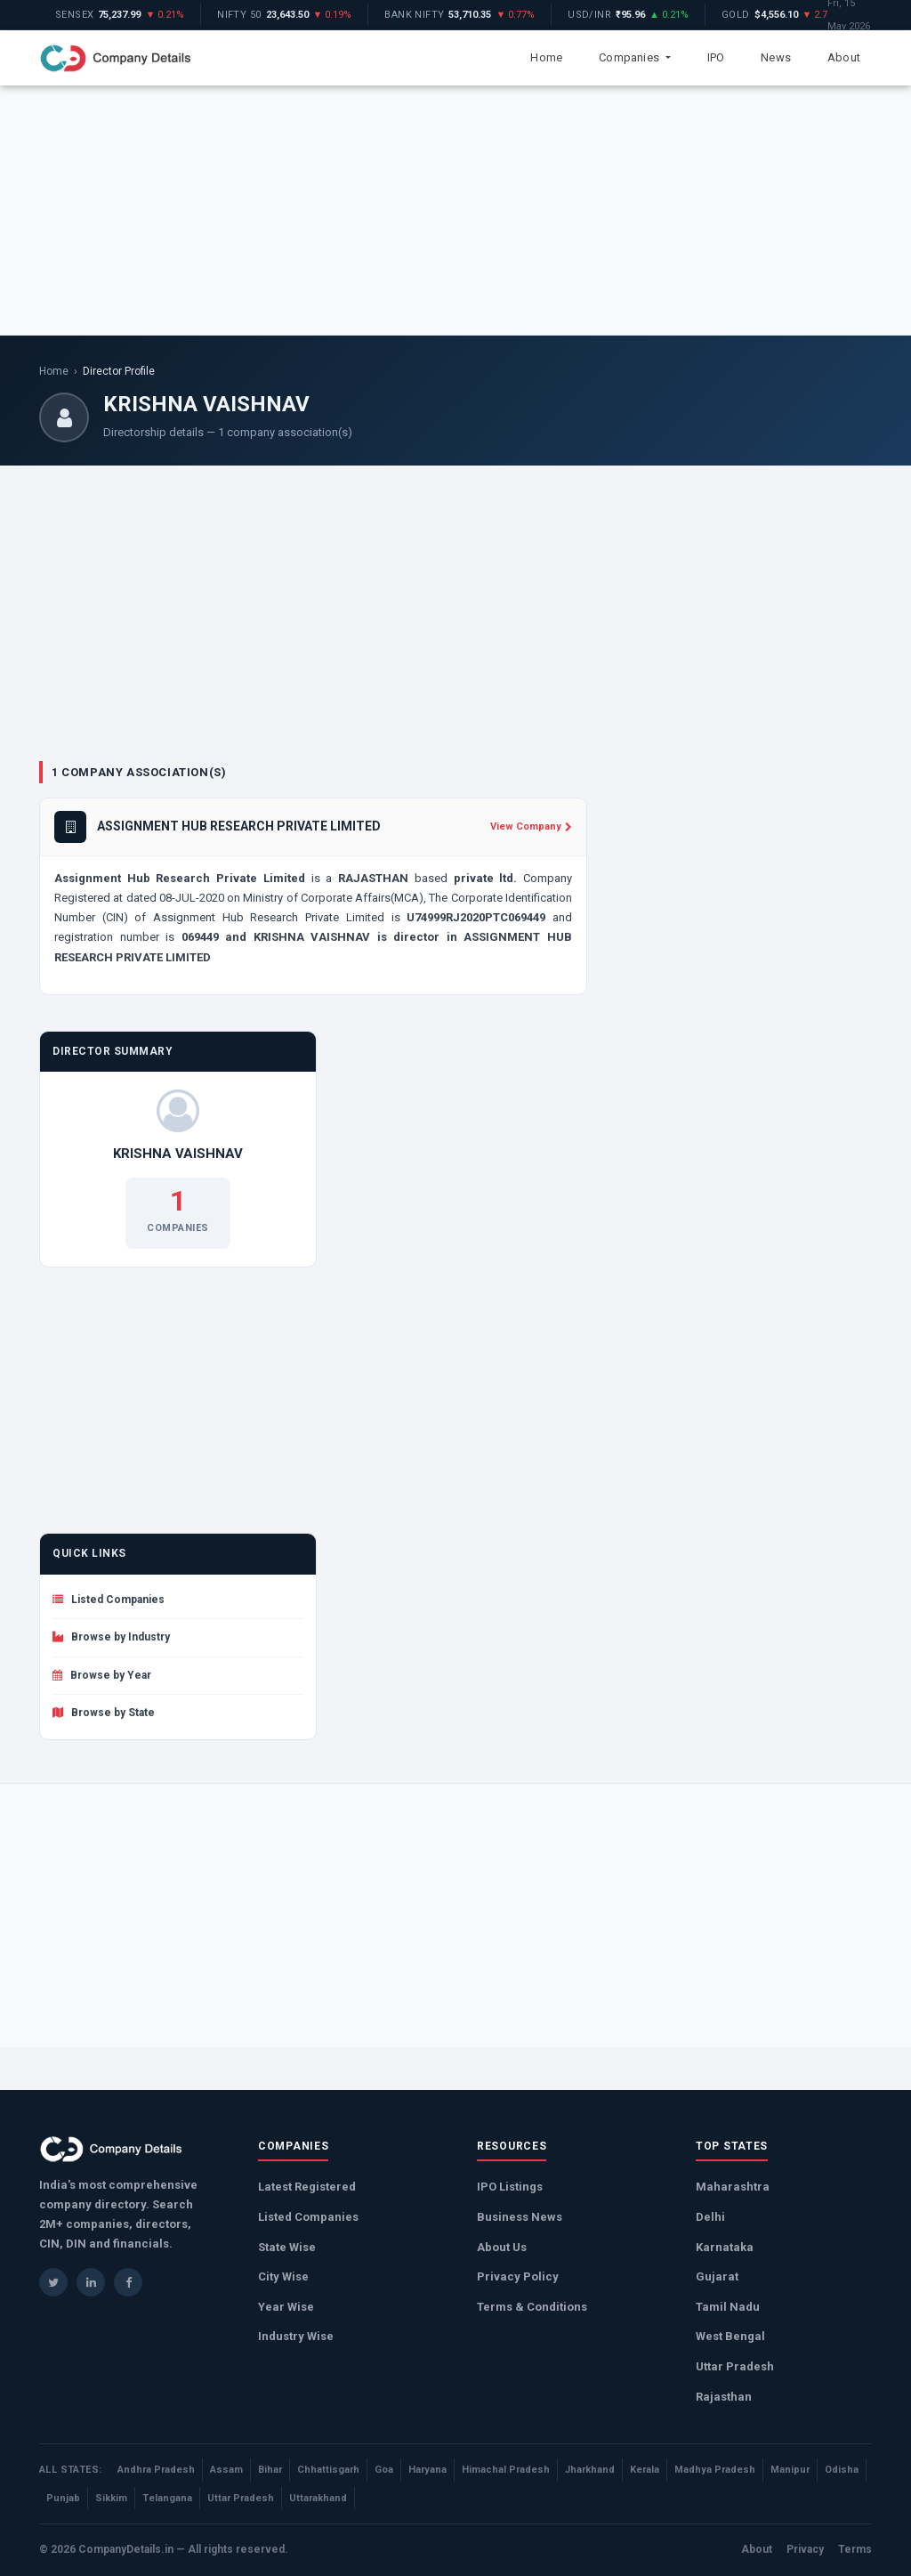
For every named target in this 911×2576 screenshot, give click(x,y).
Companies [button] (630, 57)
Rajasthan (724, 2396)
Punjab (63, 2498)
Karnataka (725, 2247)
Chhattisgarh (328, 2469)
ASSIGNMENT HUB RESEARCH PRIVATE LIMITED (239, 826)
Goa (384, 2469)
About (843, 57)
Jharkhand (590, 2469)
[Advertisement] (455, 210)
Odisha (842, 2469)
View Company (531, 826)
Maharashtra (733, 2186)
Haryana (427, 2469)
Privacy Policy (518, 2276)
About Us (502, 2247)
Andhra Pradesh (156, 2469)
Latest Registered (307, 2186)
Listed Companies (108, 1599)
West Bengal (730, 2336)
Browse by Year (101, 1675)
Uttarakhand (318, 2498)
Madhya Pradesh (714, 2469)
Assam (226, 2469)
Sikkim (111, 2498)
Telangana (167, 2498)
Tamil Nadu (728, 2306)
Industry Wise (296, 2336)
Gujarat (717, 2276)
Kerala (644, 2469)
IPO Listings (510, 2186)
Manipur (790, 2469)
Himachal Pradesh (506, 2469)
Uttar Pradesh (735, 2366)
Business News (519, 2217)
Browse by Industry (111, 1637)
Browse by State (103, 1712)
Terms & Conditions (532, 2306)
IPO (716, 57)
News (776, 57)
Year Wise (286, 2306)
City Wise (283, 2276)
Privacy (805, 2549)
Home (546, 57)
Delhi (710, 2217)
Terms (855, 2549)
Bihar (270, 2469)
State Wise (287, 2247)
